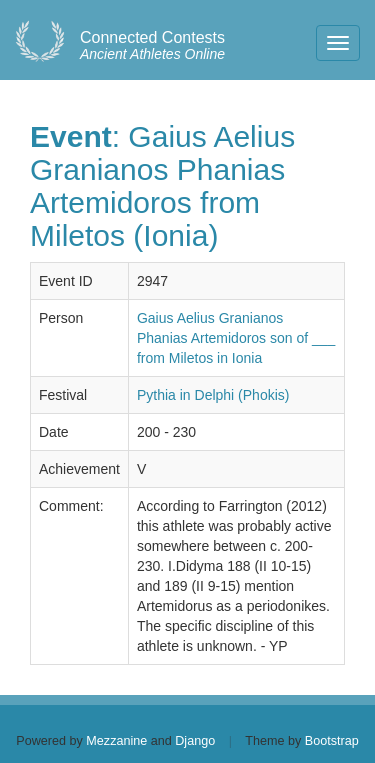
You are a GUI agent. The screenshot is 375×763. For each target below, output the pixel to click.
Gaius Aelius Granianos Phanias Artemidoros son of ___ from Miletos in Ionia (236, 338)
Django (195, 741)
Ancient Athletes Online (152, 46)
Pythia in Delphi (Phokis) (213, 395)
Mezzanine (116, 741)
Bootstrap (332, 741)
